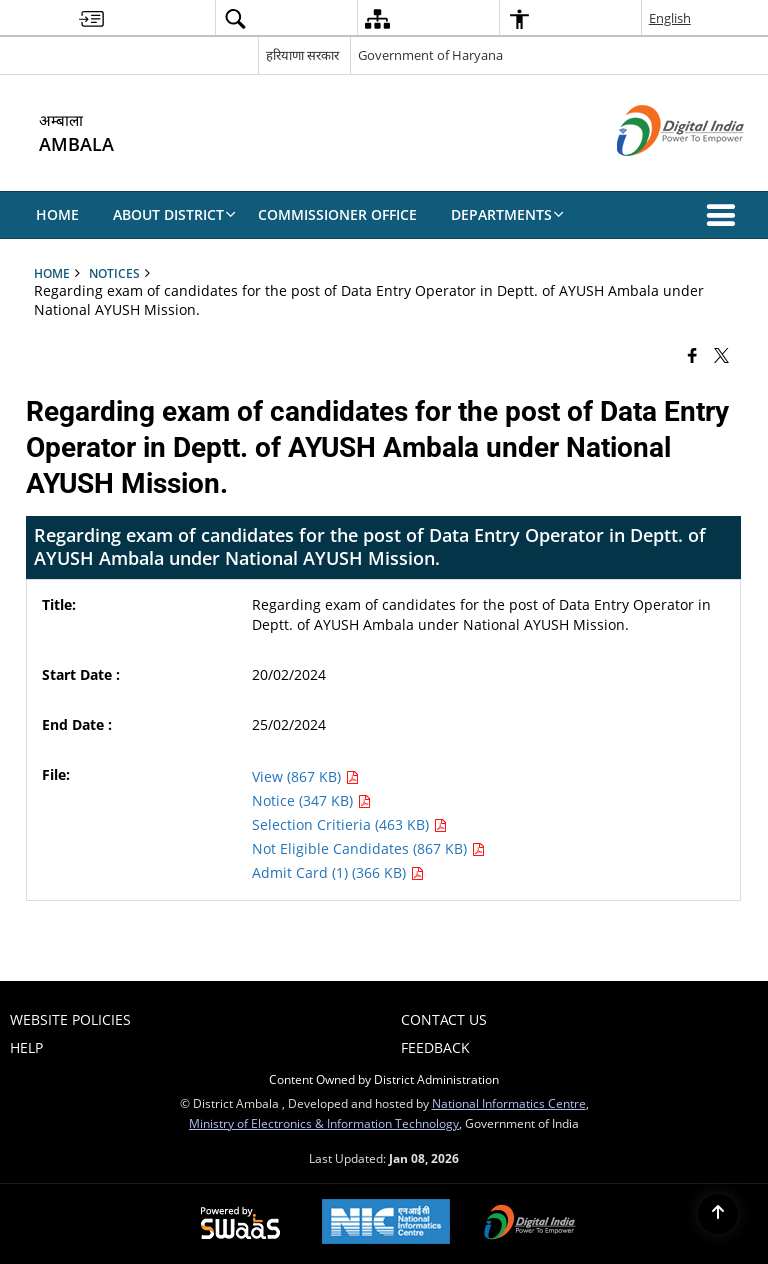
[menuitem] (91, 18)
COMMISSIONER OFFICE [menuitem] (337, 214)
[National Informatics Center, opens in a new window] (386, 1223)
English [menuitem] (670, 18)
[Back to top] (718, 1214)
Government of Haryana (430, 55)
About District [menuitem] (174, 214)
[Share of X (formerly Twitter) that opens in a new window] (721, 354)
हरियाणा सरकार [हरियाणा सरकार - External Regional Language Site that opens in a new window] (302, 55)
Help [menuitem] (26, 1047)
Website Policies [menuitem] (70, 1019)
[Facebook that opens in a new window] (692, 354)
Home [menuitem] (57, 214)
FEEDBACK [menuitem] (435, 1047)
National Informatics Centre (509, 1103)
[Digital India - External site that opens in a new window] (655, 172)
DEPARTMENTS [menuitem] (507, 214)
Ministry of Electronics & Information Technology (324, 1123)
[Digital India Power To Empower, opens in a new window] (530, 1224)
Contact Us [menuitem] (444, 1019)
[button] (725, 215)
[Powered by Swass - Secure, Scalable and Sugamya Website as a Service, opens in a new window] (240, 1224)
